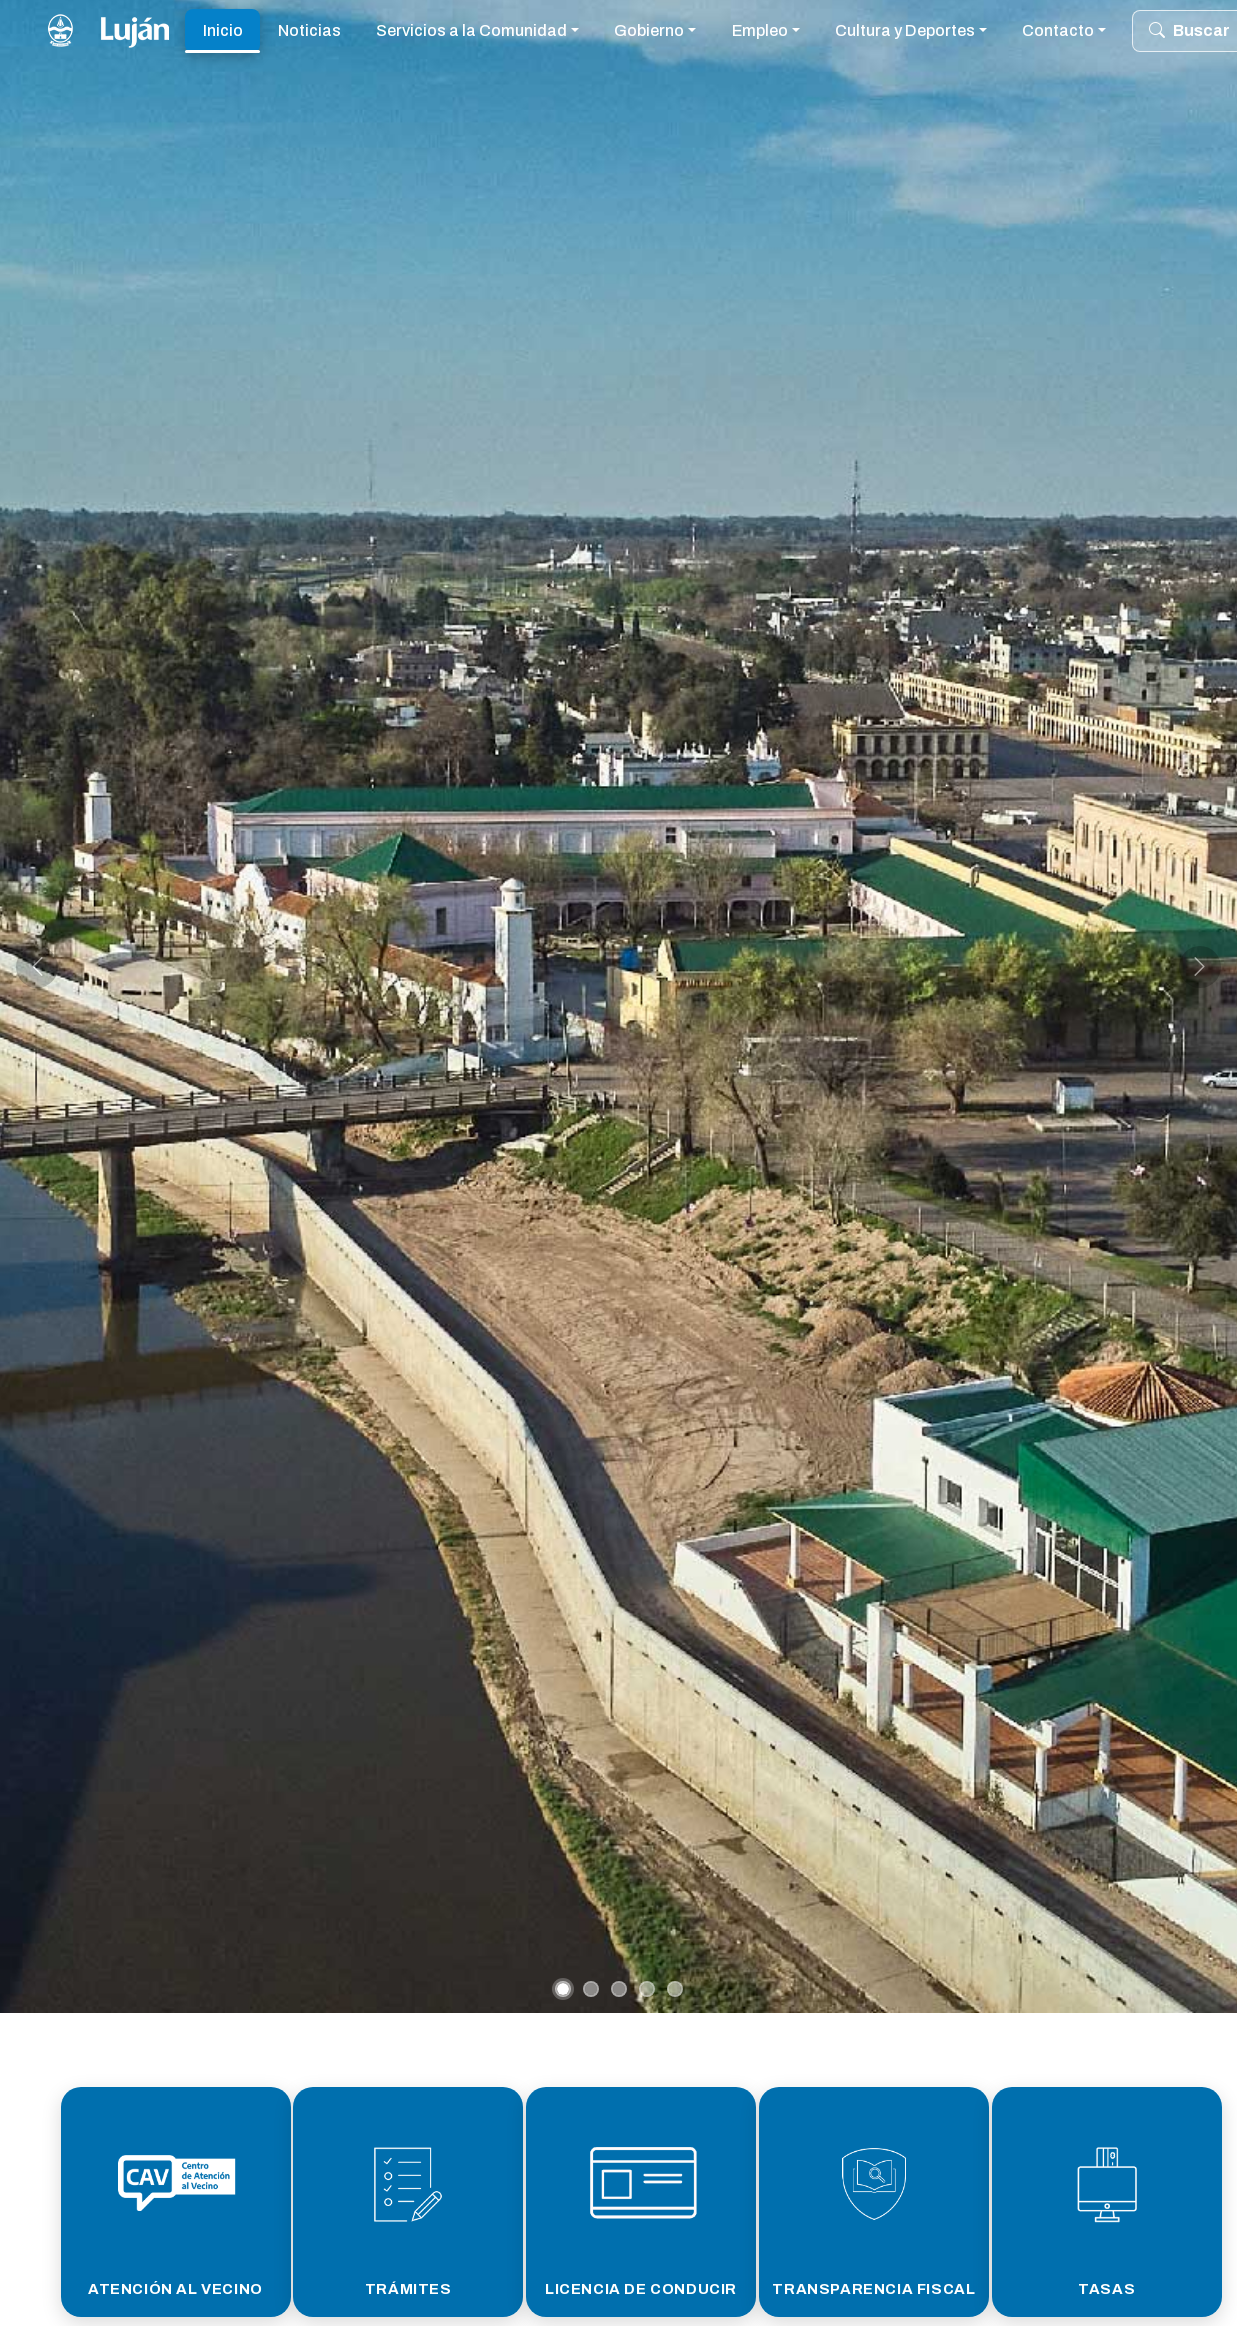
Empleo (760, 30)
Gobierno (649, 30)
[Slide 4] (647, 1989)
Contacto (1058, 30)
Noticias (309, 30)
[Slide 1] (563, 1989)
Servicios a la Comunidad (471, 30)
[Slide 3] (619, 1989)
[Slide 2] (591, 1989)
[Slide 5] (675, 1989)
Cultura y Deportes (905, 30)
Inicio (223, 30)
